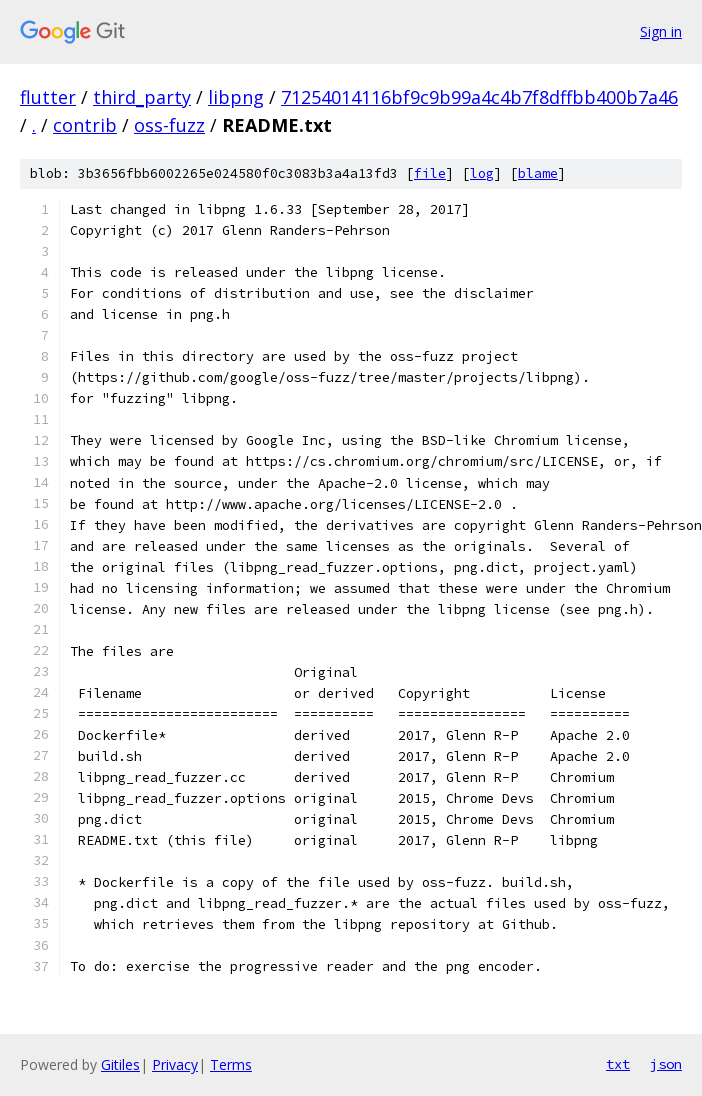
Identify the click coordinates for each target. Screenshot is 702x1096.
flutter (48, 97)
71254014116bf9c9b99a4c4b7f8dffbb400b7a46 (479, 97)
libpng (236, 97)
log (482, 173)
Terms (231, 1064)
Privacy (175, 1064)
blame (538, 173)
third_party (142, 97)
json (666, 1064)
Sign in (661, 31)
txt (618, 1064)
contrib (85, 125)
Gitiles (120, 1064)
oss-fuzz (169, 125)
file (430, 173)
